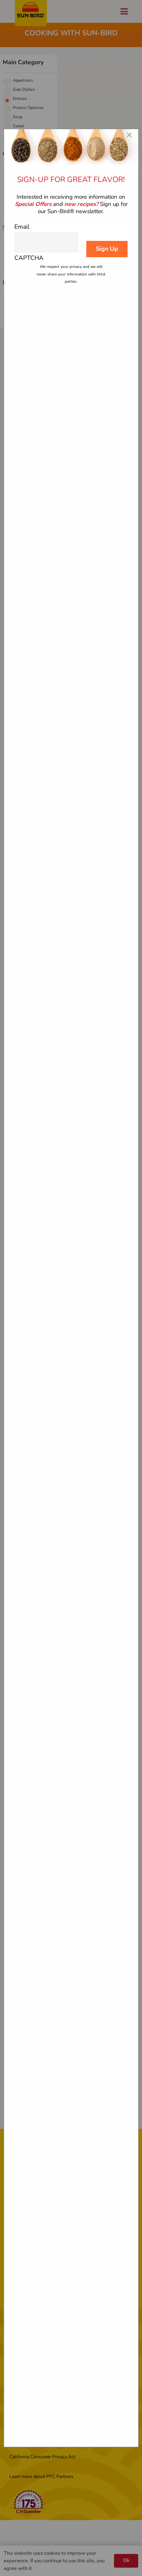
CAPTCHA (29, 258)
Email (22, 227)
